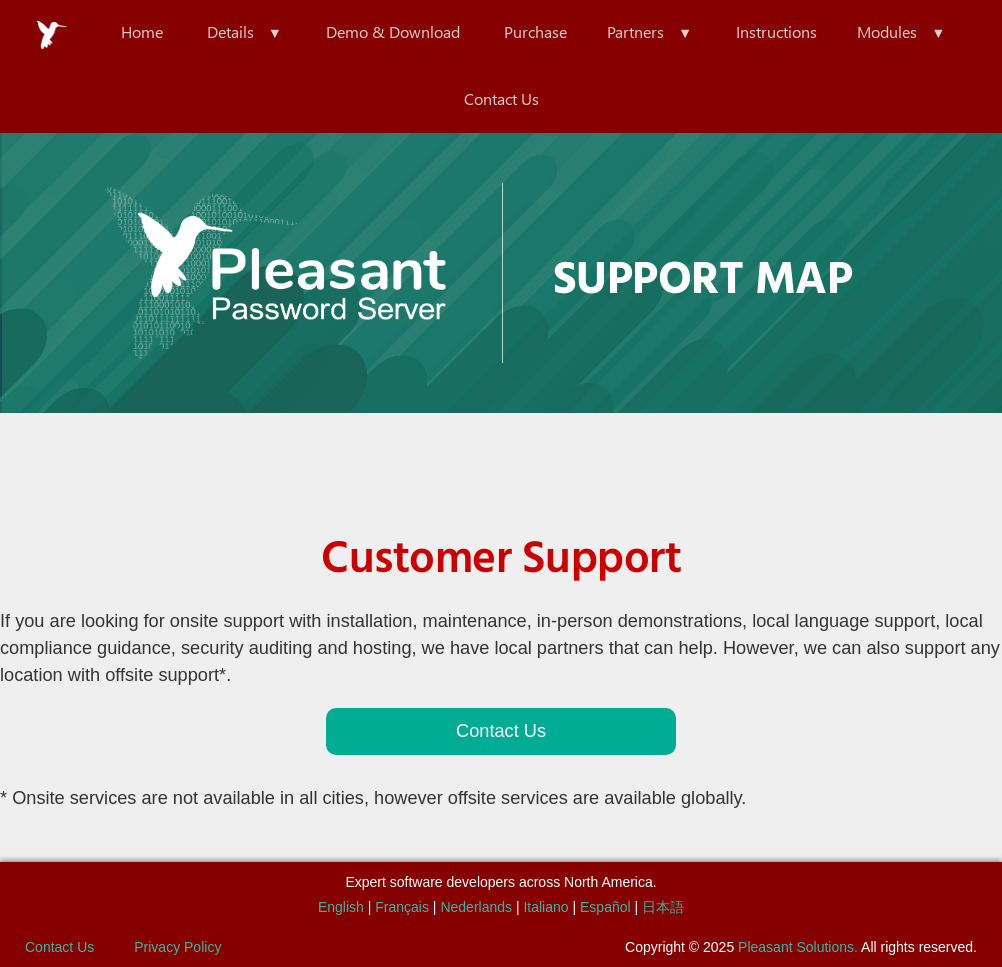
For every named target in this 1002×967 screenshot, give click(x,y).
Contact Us (501, 98)
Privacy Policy (177, 947)
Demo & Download (393, 31)
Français (402, 907)
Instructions (776, 31)
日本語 (663, 907)
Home (142, 31)
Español (605, 907)
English (341, 907)
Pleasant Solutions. (798, 947)
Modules (887, 31)
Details (230, 31)
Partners (635, 31)
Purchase (535, 31)
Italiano (545, 907)
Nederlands (476, 907)
